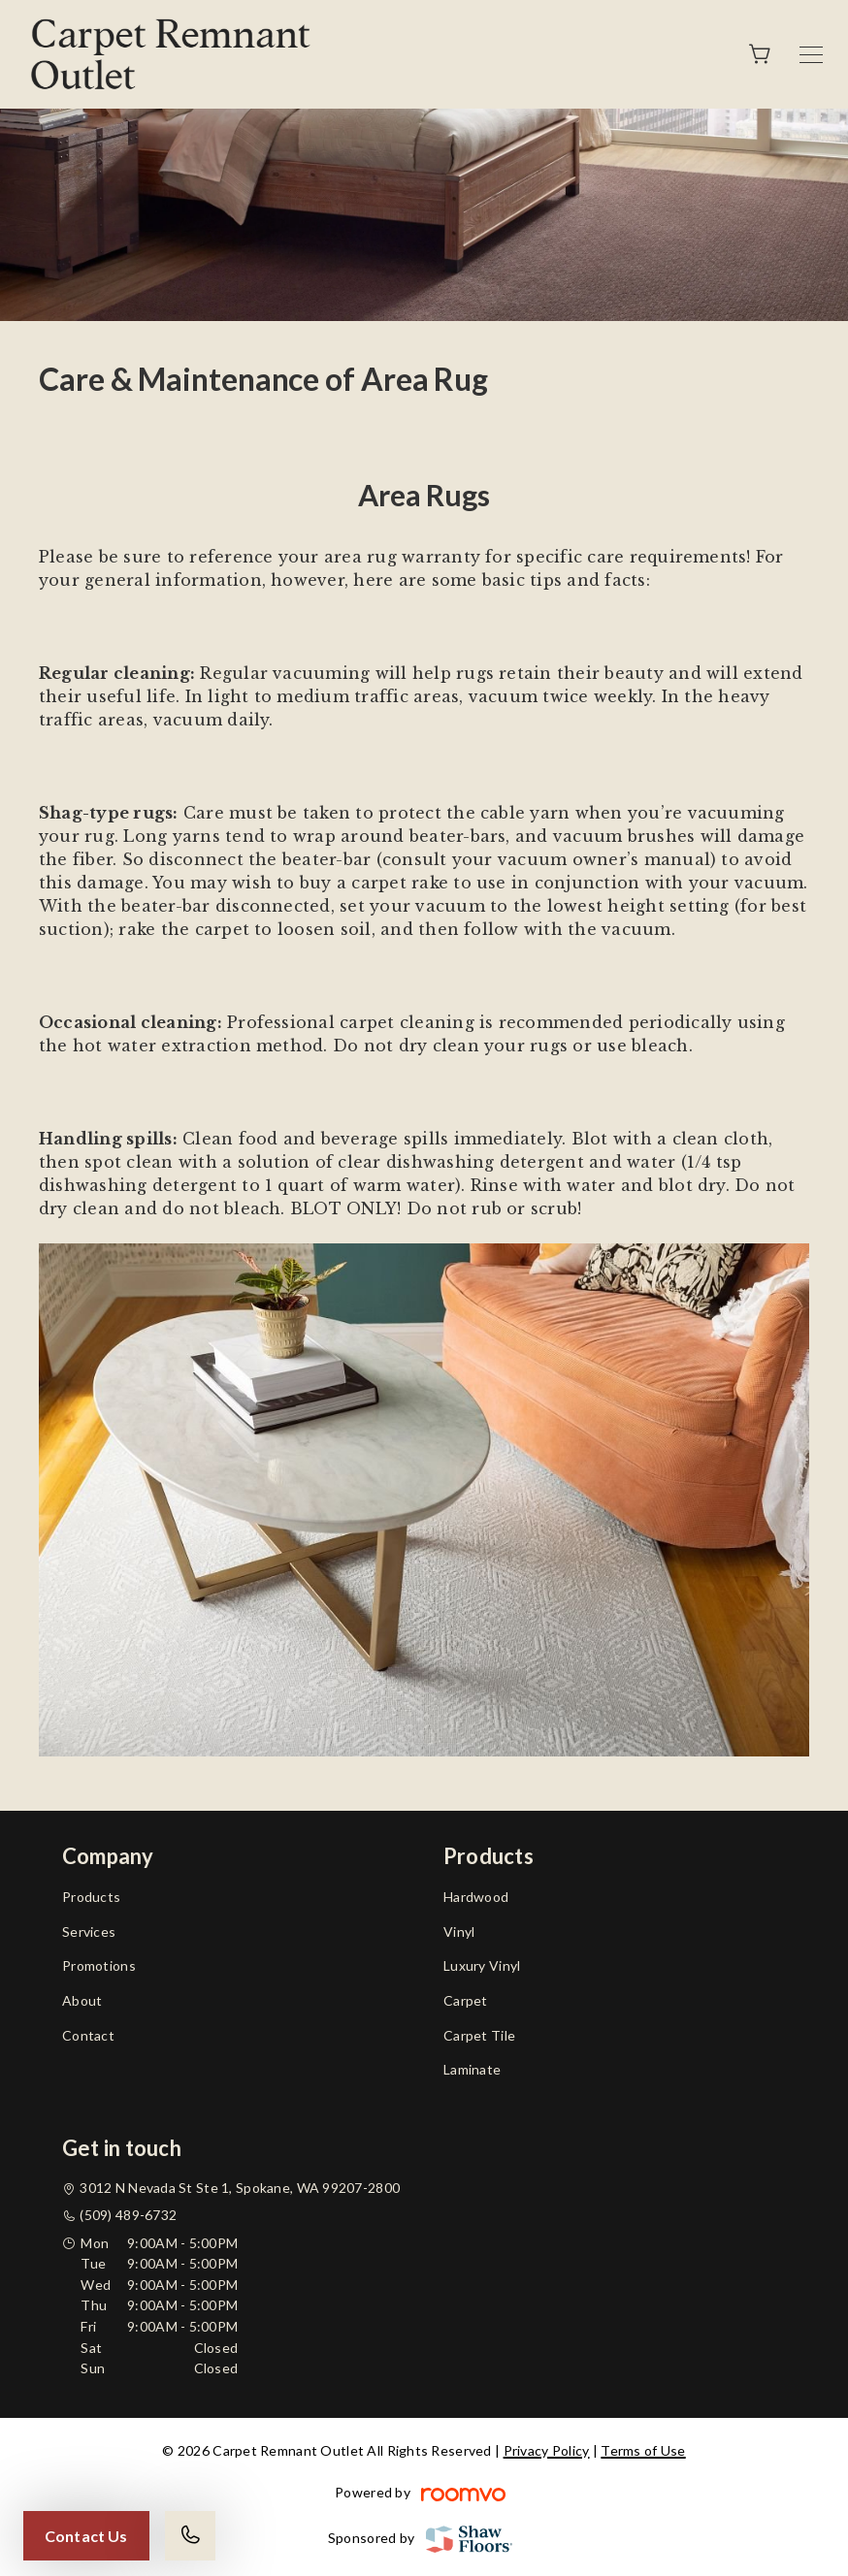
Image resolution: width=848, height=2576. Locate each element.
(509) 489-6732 (128, 2214)
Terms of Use (643, 2450)
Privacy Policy (547, 2450)
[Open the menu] (811, 55)
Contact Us (86, 2536)
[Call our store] (190, 2535)
